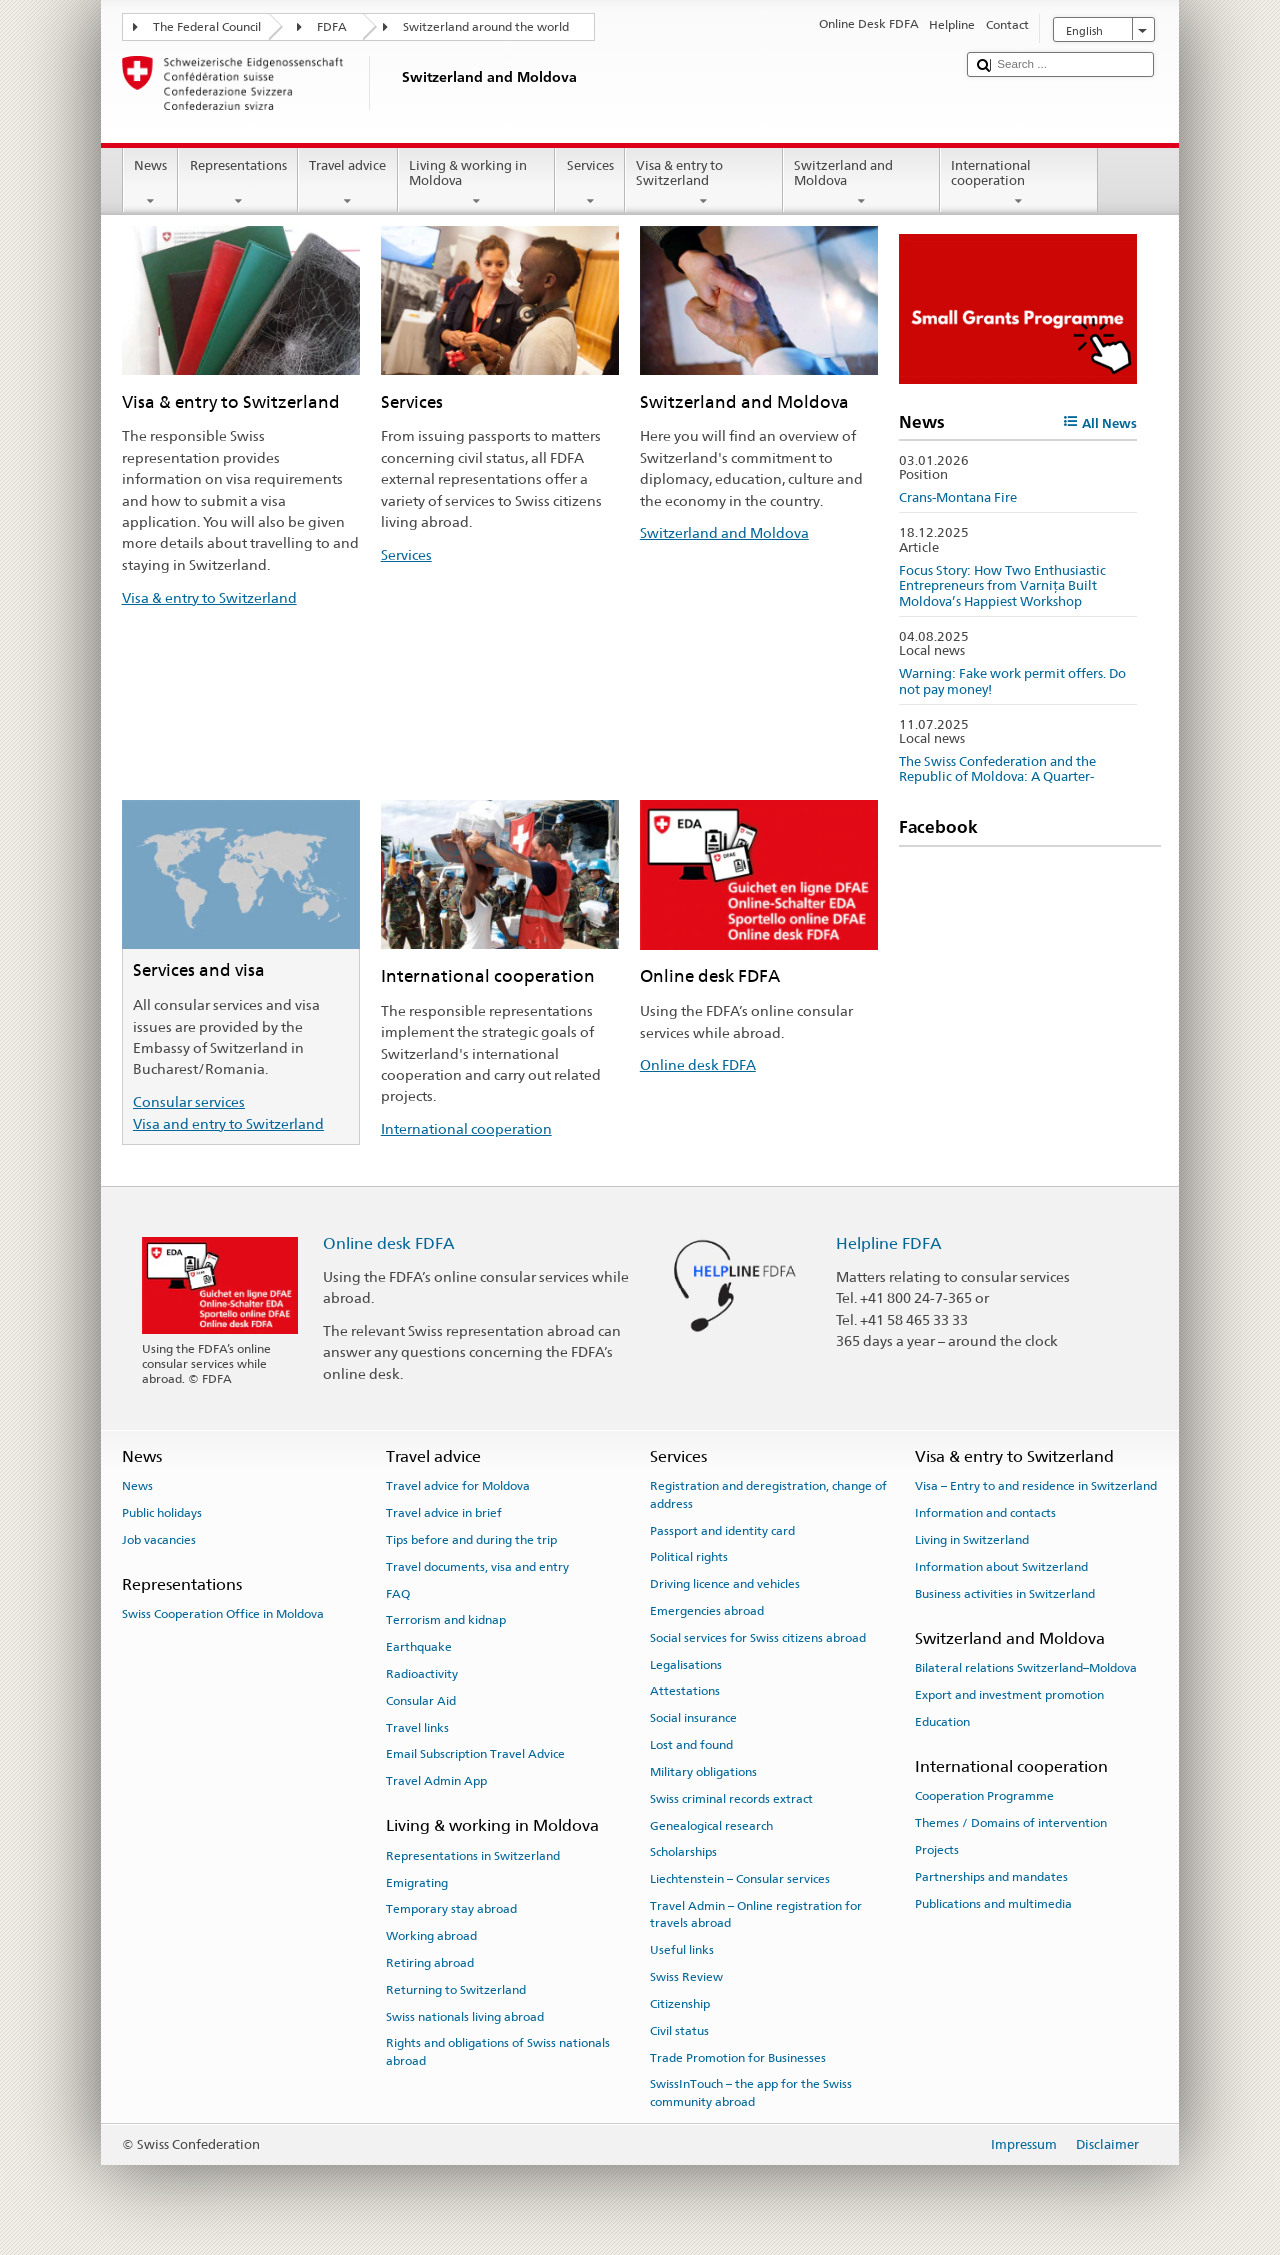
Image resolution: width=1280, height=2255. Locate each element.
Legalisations (686, 1664)
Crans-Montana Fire (958, 497)
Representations (238, 183)
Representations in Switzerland (473, 1856)
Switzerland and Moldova (862, 183)
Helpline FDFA (889, 1243)
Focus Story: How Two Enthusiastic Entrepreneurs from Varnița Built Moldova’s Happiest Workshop (1002, 586)
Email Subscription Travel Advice (475, 1754)
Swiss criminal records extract (731, 1799)
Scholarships (683, 1852)
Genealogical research (711, 1825)
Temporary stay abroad (451, 1909)
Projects (937, 1850)
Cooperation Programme (984, 1796)
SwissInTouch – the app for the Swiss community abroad (751, 2092)
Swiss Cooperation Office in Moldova (223, 1614)
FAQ (398, 1593)
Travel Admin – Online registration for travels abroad (756, 1914)
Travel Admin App (436, 1781)
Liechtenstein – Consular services (740, 1879)
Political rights (689, 1557)
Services (590, 183)
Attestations (685, 1691)
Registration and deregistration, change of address (768, 1494)
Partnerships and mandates (991, 1877)
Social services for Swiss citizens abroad (758, 1638)
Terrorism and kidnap (446, 1620)
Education (942, 1722)
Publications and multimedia (993, 1903)
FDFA (332, 27)
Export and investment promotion (1009, 1695)
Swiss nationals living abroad (465, 2016)
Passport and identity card (722, 1530)
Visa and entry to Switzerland (228, 1123)
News (151, 183)
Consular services (189, 1101)
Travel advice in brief (444, 1513)
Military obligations (703, 1772)
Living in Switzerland (972, 1540)
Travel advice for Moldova (458, 1486)
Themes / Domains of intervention (1011, 1823)
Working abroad (431, 1936)
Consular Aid (421, 1701)
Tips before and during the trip (471, 1540)
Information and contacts (985, 1513)
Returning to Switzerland (456, 1990)
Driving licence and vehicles (725, 1584)
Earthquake (419, 1647)
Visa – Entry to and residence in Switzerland (1036, 1486)
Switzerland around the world (486, 27)
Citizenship (680, 2004)
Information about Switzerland (1001, 1567)
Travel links (417, 1727)
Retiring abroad (430, 1963)
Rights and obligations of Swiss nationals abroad (498, 2051)
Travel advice (348, 183)
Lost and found (691, 1745)
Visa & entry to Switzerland (704, 183)
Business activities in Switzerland (1005, 1593)
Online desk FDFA (698, 1064)
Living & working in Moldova (477, 183)
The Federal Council (207, 27)
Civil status (679, 2031)
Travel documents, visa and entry (477, 1567)
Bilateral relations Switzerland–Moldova (1026, 1668)
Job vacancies (159, 1540)
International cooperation (1019, 183)
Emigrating (417, 1882)
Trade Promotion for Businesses (738, 2057)
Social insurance (693, 1718)
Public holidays (162, 1513)
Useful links (682, 1950)
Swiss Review (686, 1977)
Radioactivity (422, 1674)
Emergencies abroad (707, 1611)
